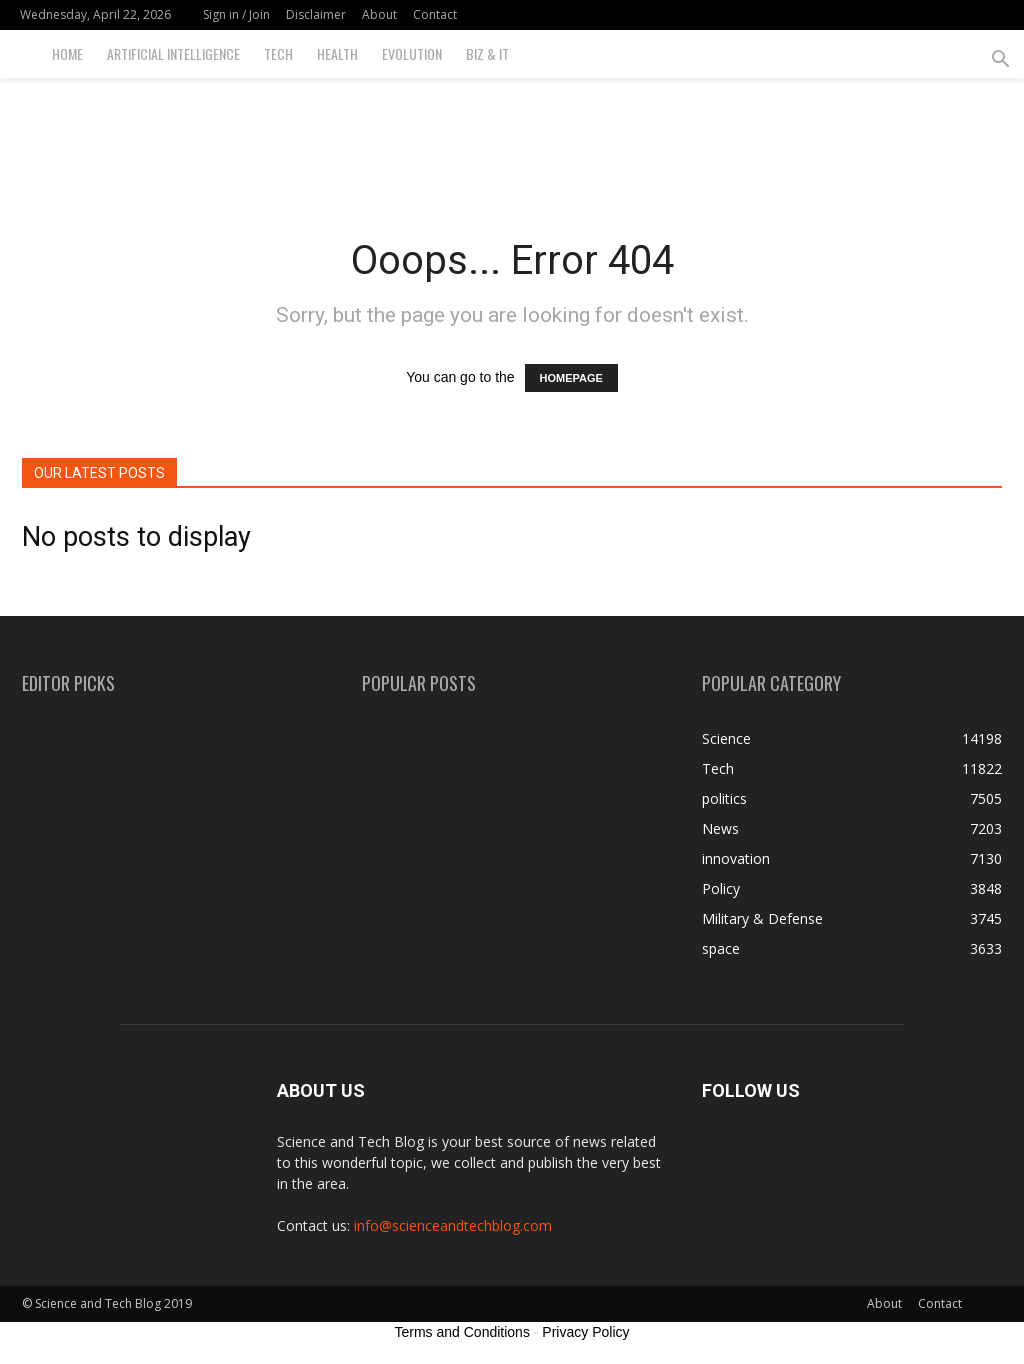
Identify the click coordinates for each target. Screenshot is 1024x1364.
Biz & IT (487, 53)
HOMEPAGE (571, 378)
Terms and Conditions (462, 1332)
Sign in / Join (236, 14)
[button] (1000, 61)
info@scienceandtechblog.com (453, 1225)
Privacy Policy (585, 1332)
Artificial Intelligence (173, 53)
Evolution (412, 53)
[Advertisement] (512, 132)
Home (67, 53)
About (379, 14)
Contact (435, 14)
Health (337, 53)
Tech (278, 53)
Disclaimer (316, 14)
